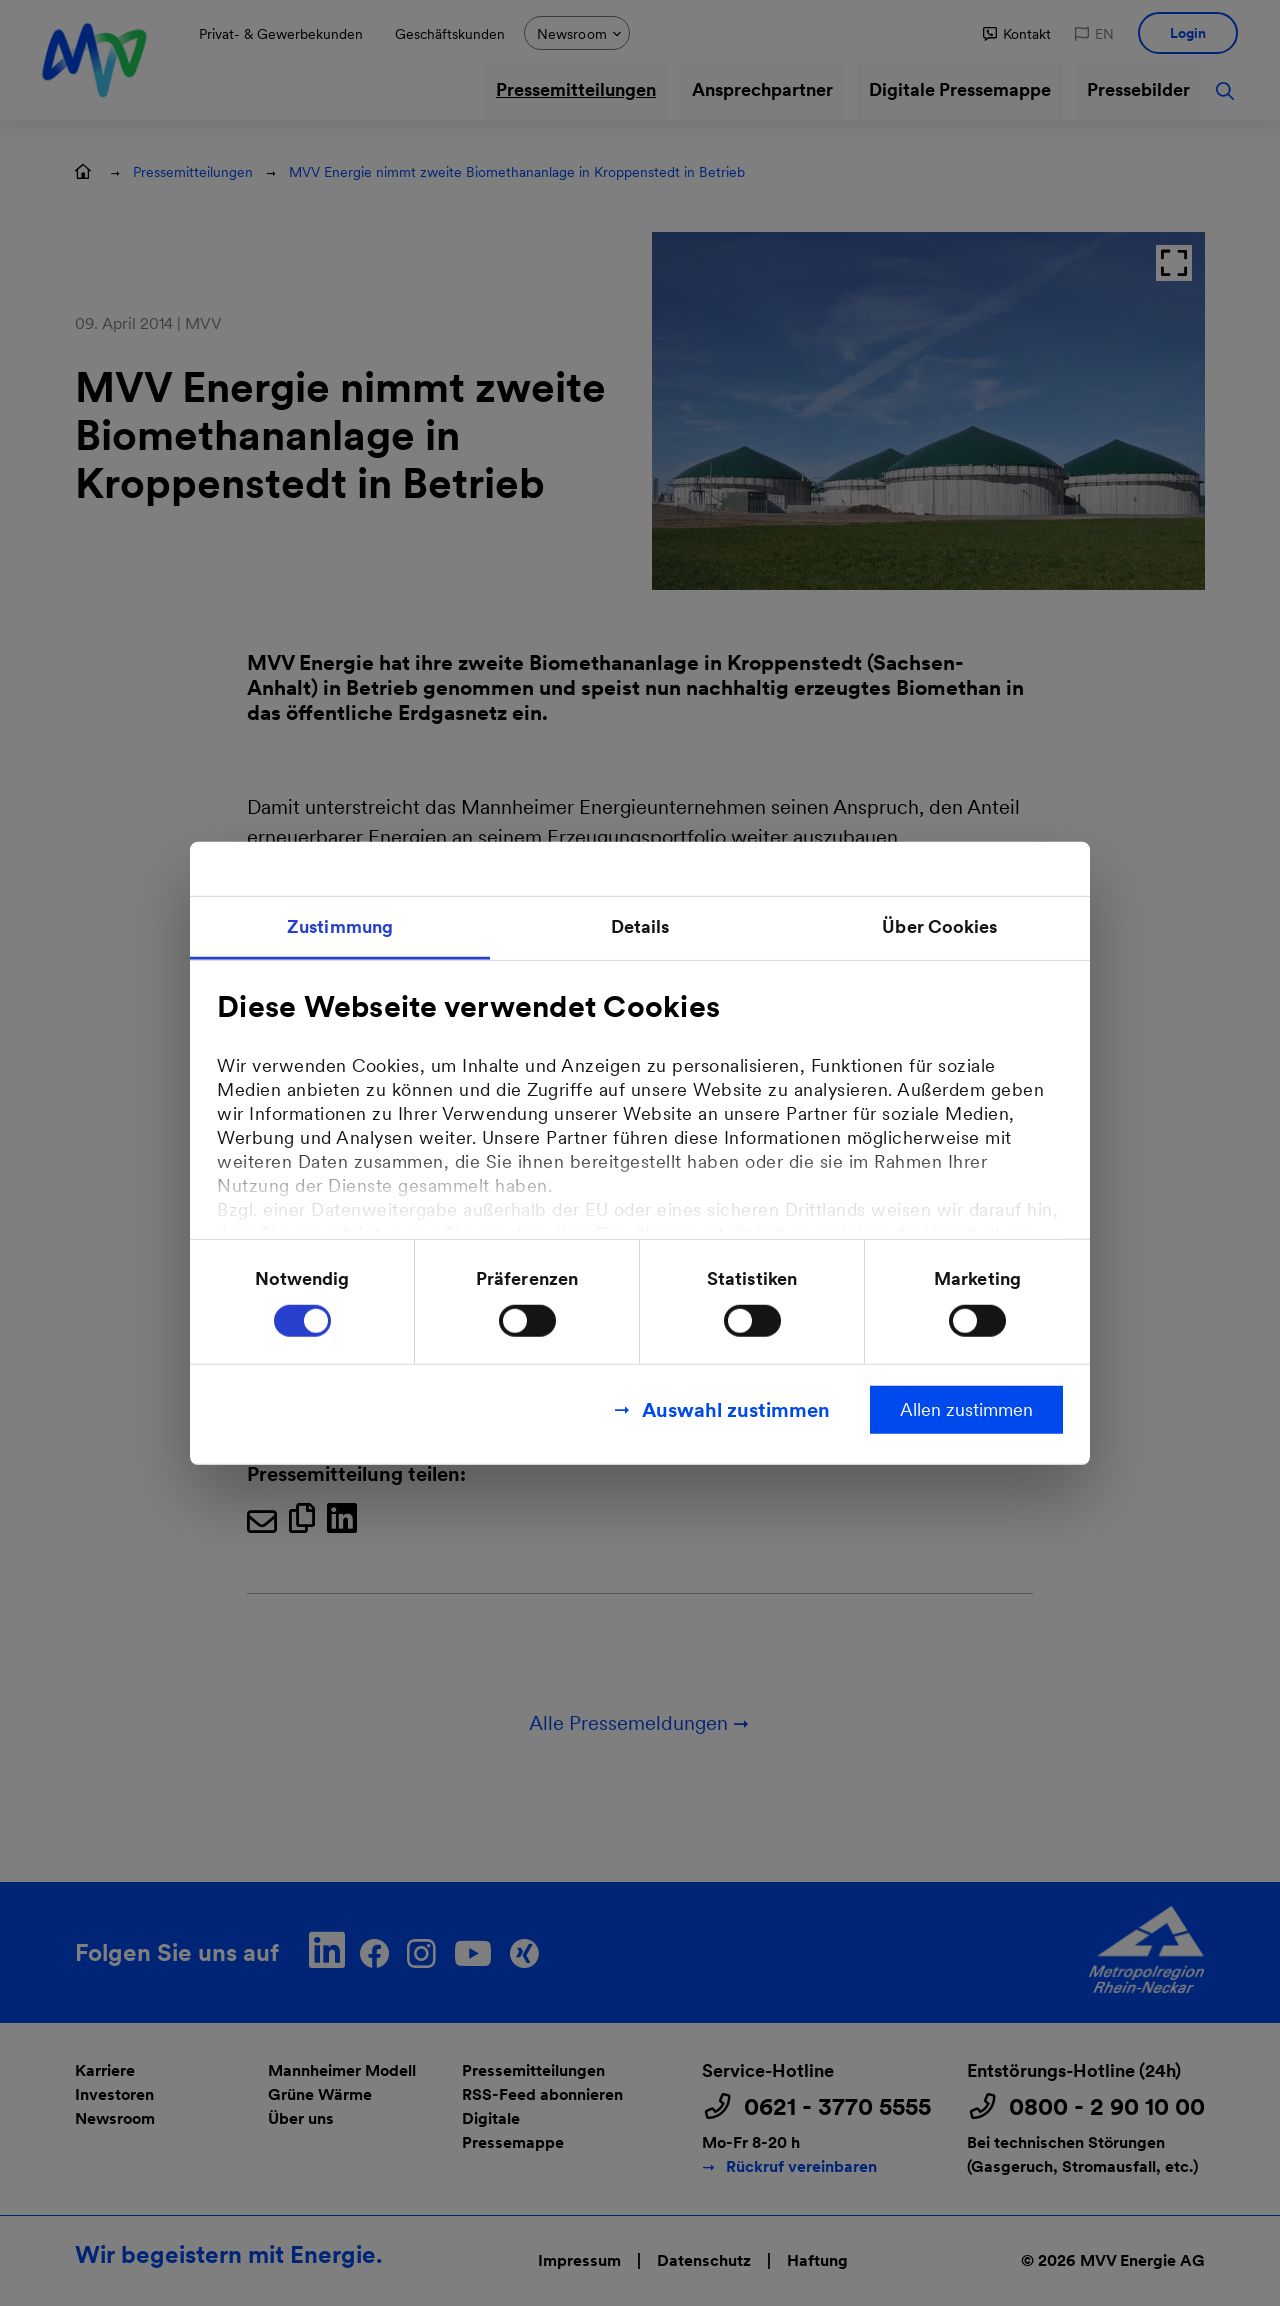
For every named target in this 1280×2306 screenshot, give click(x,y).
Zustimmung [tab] (340, 926)
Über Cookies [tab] (939, 926)
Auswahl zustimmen (736, 1409)
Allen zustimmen (966, 1408)
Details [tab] (640, 926)
